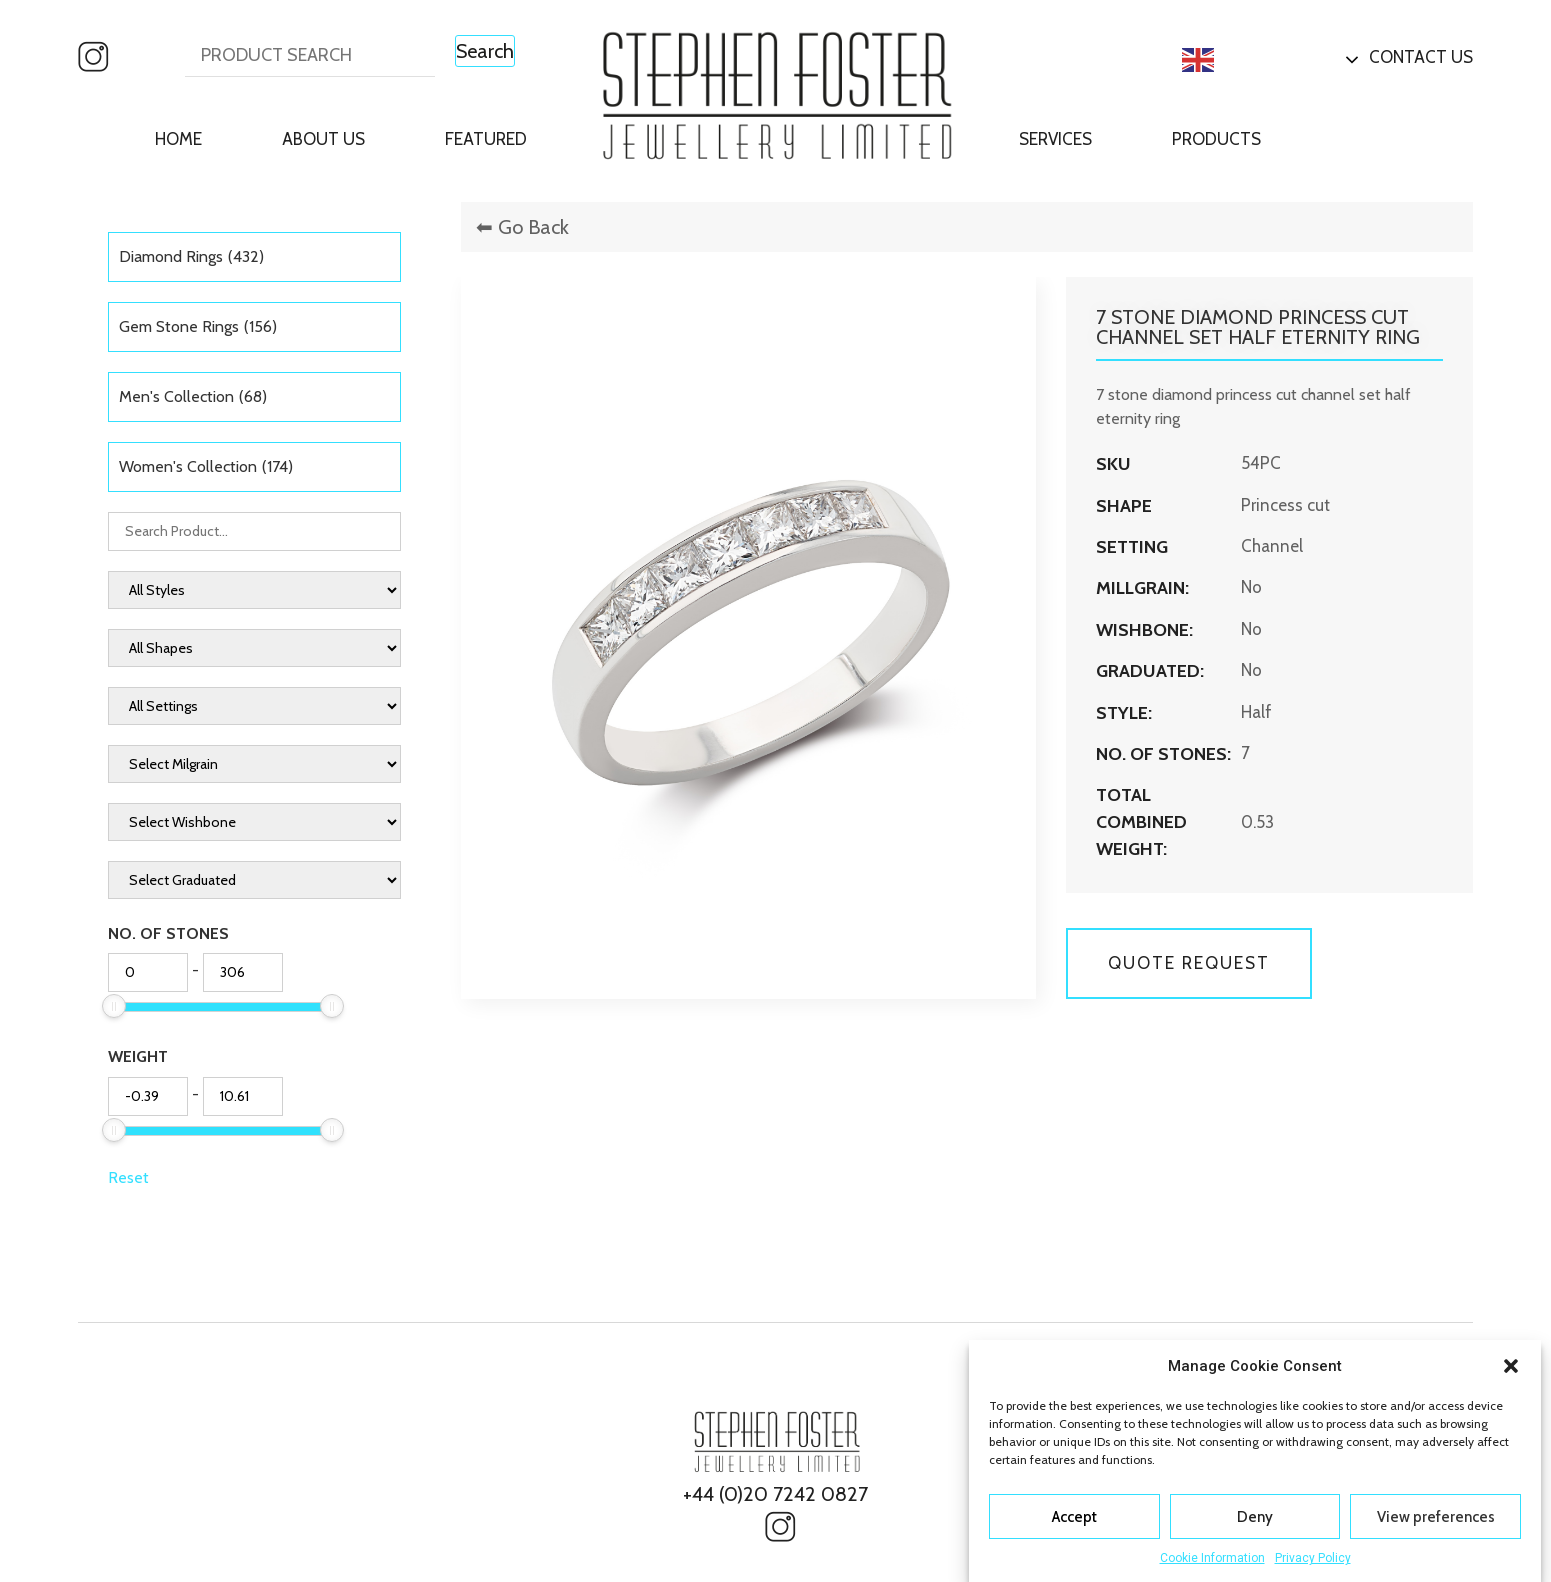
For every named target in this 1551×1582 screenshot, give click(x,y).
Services (1055, 139)
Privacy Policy (1313, 1558)
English (1231, 60)
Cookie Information (1212, 1558)
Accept (1074, 1517)
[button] (1511, 1366)
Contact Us (1421, 57)
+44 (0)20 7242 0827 (775, 1494)
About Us (323, 139)
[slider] (114, 1006)
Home (178, 139)
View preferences (1436, 1517)
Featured (486, 139)
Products (1216, 139)
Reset (128, 1177)
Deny (1255, 1517)
